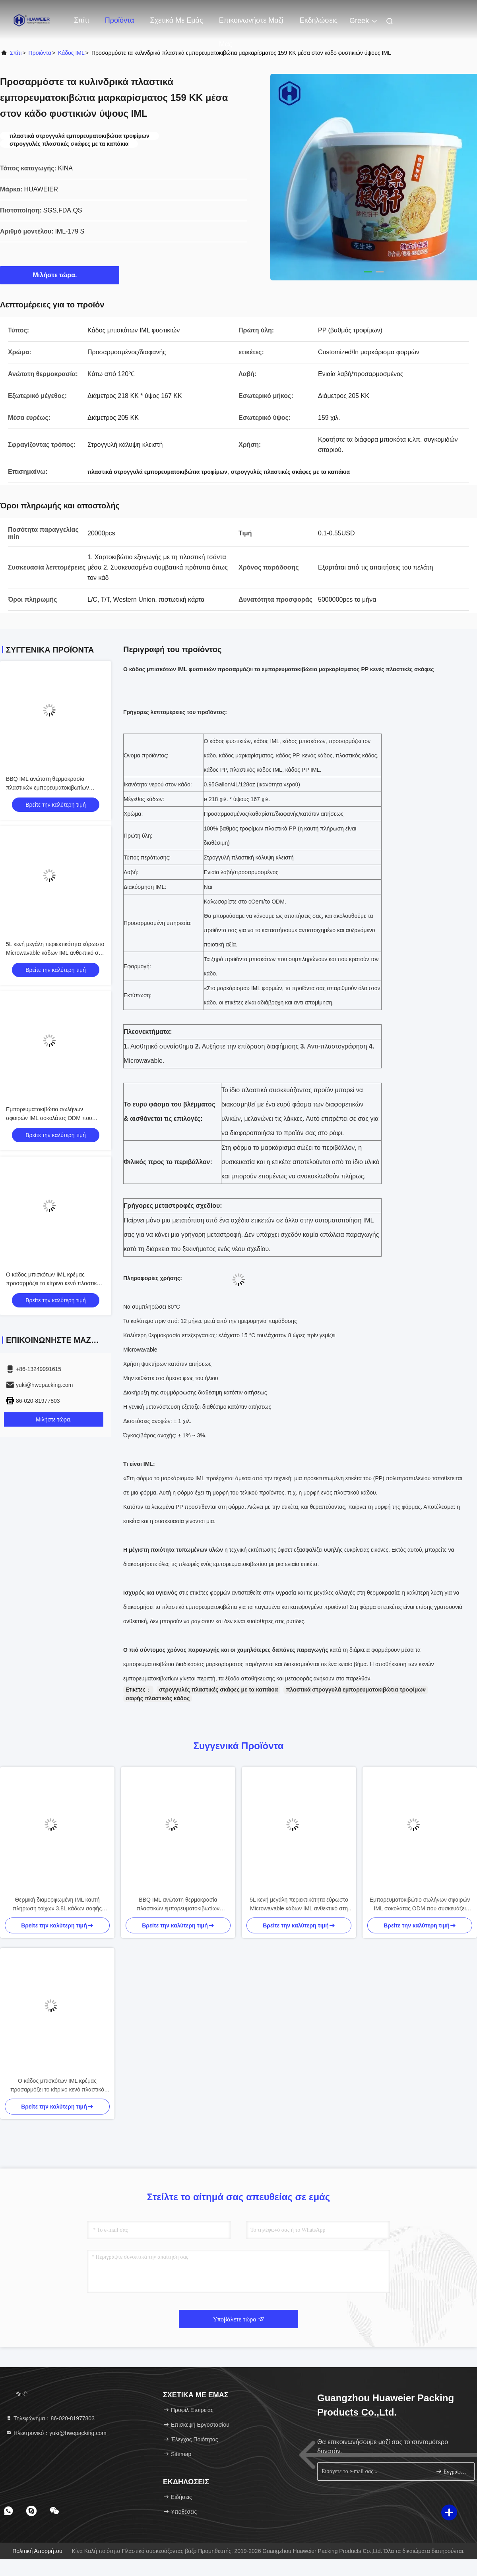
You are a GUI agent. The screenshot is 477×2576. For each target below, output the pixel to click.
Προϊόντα (119, 20)
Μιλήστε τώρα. (60, 275)
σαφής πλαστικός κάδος (158, 1698)
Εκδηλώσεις (318, 20)
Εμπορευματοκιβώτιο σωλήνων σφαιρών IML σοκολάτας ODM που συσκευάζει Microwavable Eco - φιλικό (53, 1118)
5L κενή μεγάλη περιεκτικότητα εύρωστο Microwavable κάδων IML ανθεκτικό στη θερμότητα (55, 953)
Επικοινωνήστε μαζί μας (251, 24)
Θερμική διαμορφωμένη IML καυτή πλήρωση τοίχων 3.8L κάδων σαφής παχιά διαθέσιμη (57, 1904)
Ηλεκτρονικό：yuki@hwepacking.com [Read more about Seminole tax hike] (56, 2433)
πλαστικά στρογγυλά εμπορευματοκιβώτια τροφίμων (356, 1689)
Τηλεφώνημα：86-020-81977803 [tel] (50, 2418)
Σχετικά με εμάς (176, 20)
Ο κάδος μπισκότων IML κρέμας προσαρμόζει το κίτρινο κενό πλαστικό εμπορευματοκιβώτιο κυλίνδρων (53, 1283)
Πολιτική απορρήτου (37, 2551)
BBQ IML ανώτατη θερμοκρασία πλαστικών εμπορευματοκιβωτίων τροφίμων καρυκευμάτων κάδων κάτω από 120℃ (178, 1904)
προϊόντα (40, 53)
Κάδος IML (71, 53)
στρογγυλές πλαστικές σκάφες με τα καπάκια (218, 1689)
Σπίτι (81, 20)
